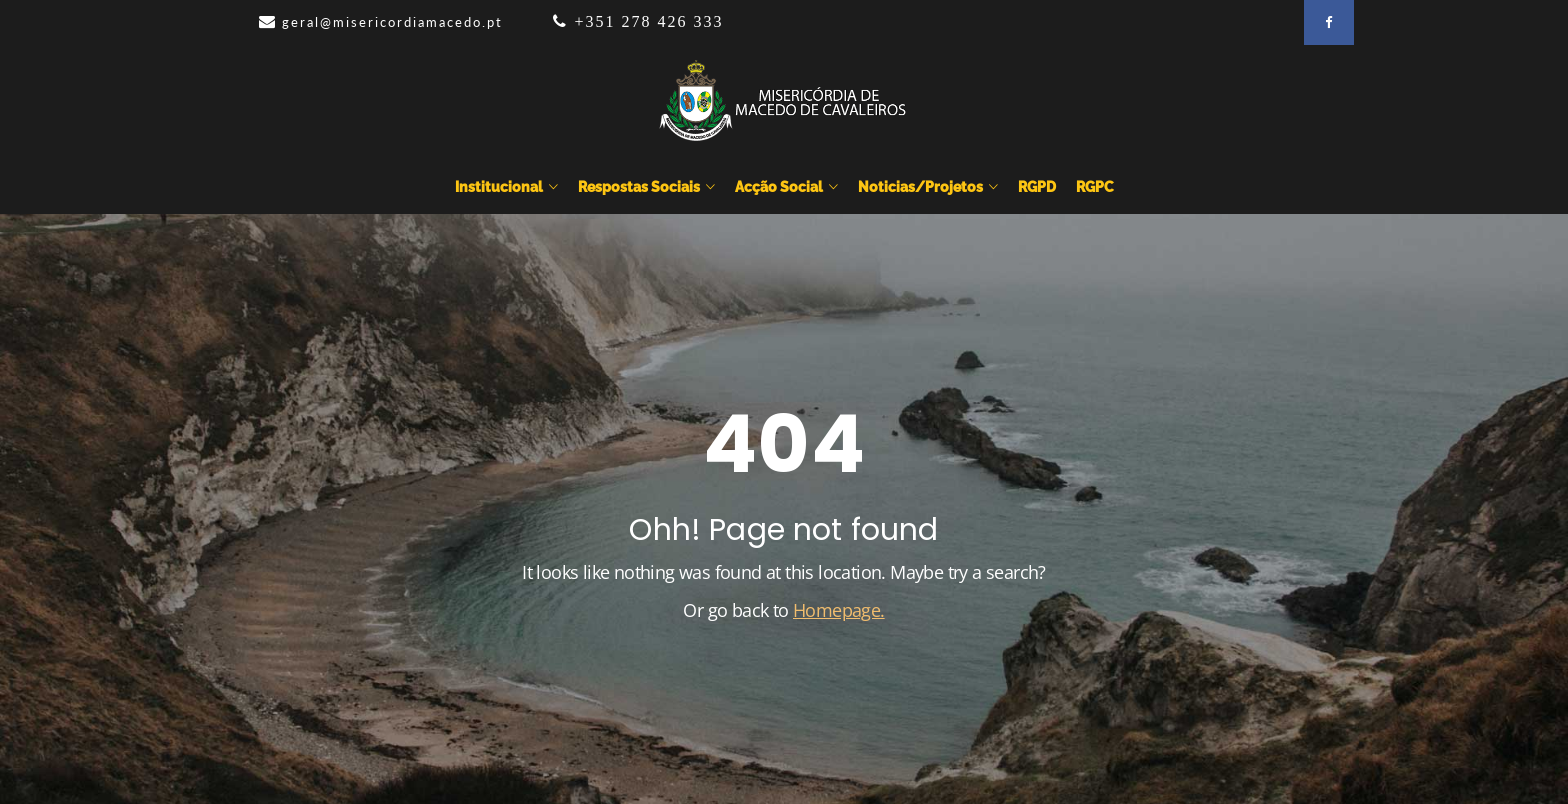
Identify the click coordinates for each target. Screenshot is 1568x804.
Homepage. (839, 610)
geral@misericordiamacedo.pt (392, 22)
